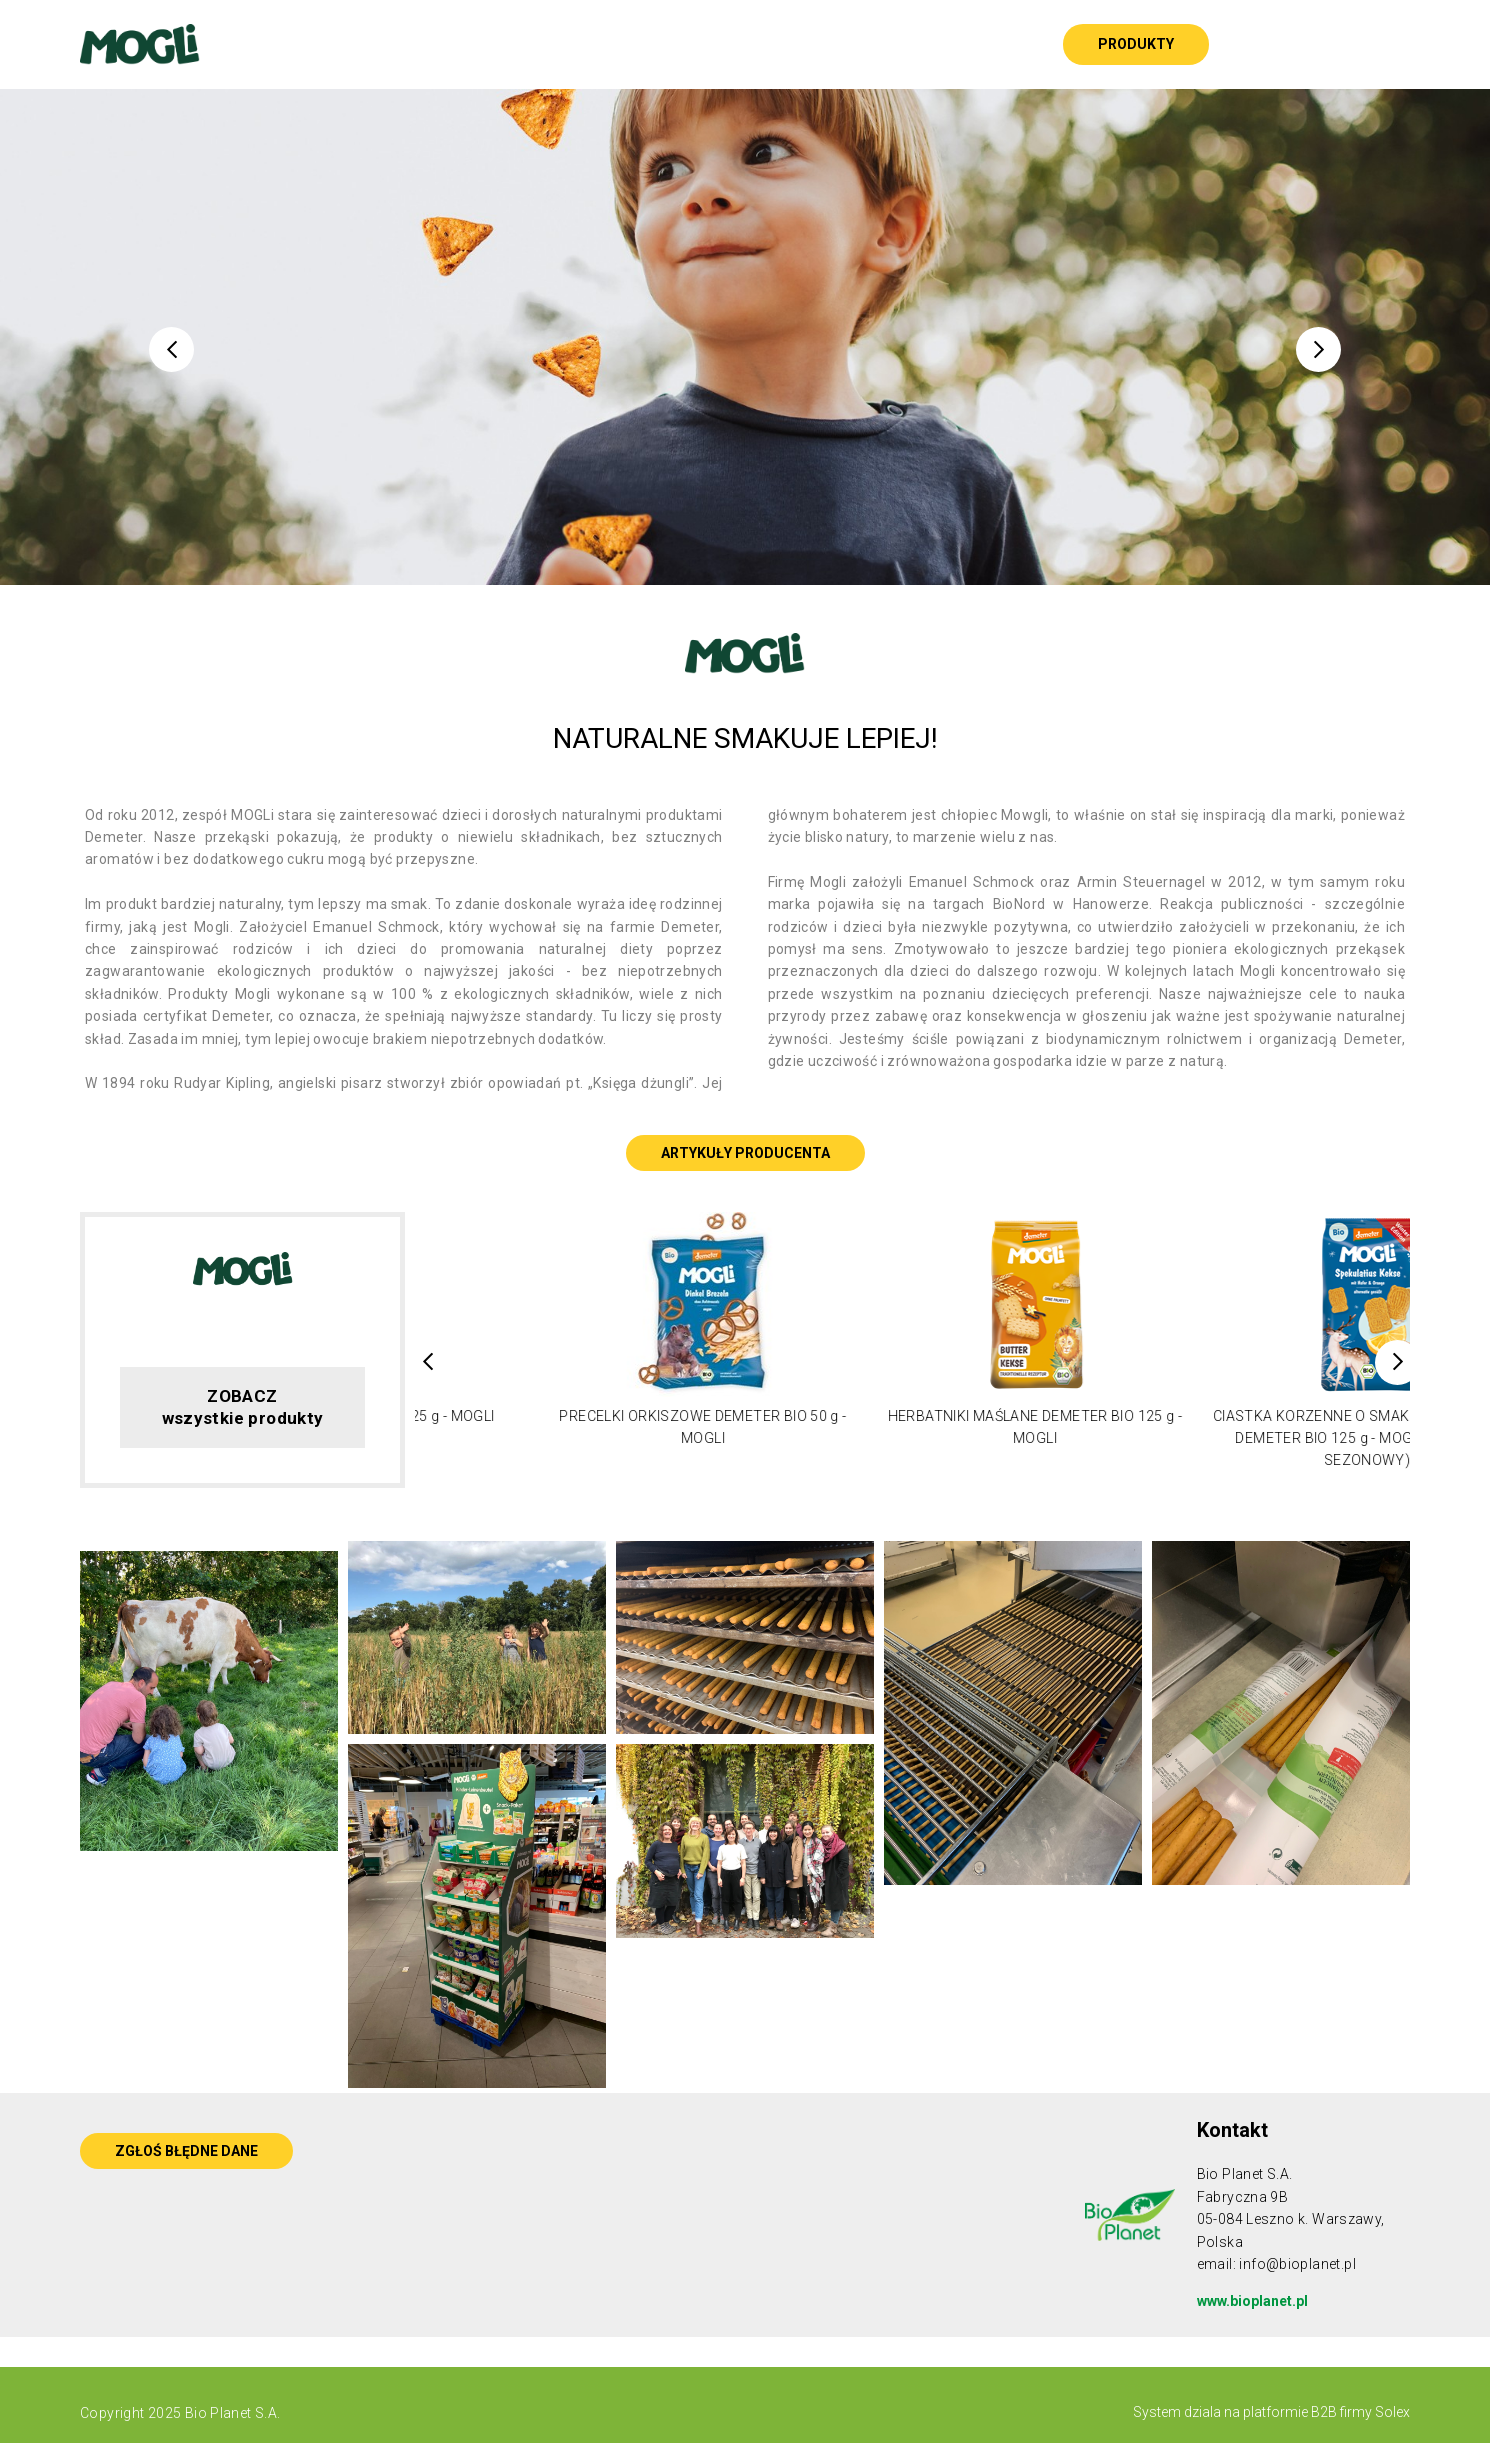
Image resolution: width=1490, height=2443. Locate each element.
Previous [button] (171, 349)
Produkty (1136, 44)
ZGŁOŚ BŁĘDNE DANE (186, 2151)
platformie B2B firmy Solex (1325, 2412)
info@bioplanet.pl (1297, 2264)
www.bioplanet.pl (1252, 2301)
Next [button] (1318, 349)
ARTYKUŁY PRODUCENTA (745, 1153)
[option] (745, 337)
